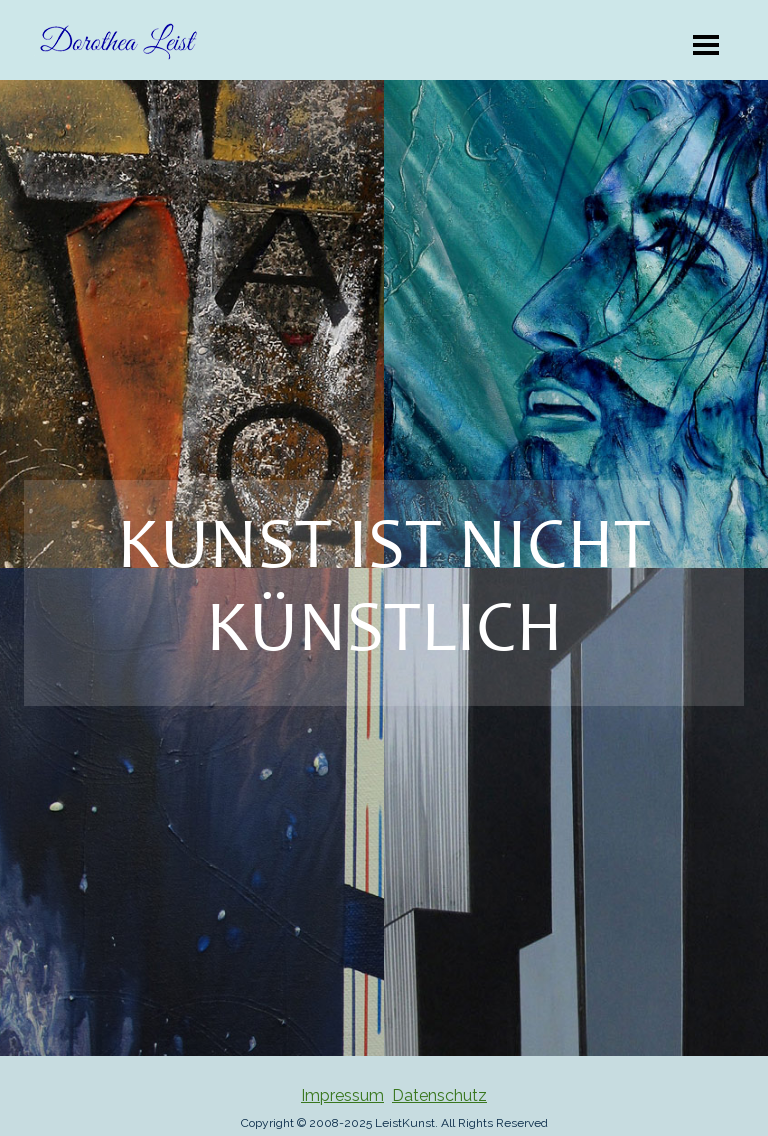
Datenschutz (439, 1095)
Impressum (342, 1095)
